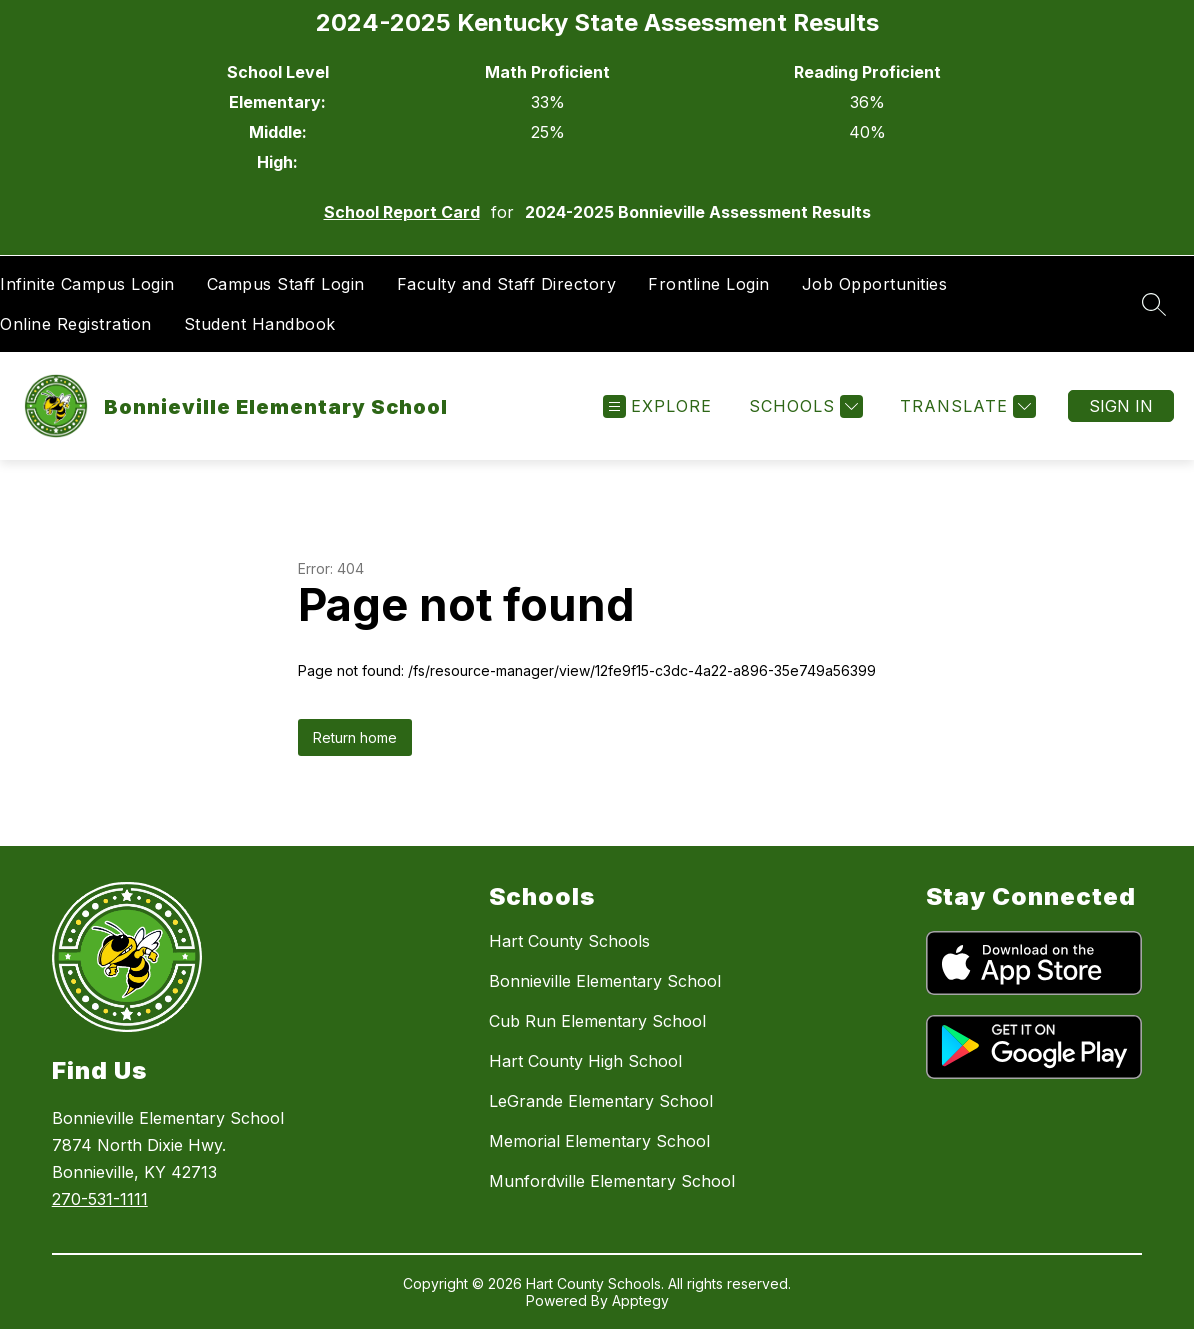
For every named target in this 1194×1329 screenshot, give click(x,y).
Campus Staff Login (286, 284)
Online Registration (76, 324)
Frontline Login (709, 284)
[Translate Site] (965, 406)
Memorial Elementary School (599, 1141)
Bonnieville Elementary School (605, 981)
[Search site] (1154, 304)
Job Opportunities (875, 284)
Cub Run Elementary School (597, 1021)
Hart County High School (585, 1061)
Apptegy (640, 1300)
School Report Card (402, 212)
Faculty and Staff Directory (507, 284)
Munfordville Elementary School (612, 1181)
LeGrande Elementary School (601, 1101)
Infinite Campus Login (87, 284)
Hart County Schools (569, 941)
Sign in (1121, 406)
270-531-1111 (100, 1199)
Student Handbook (260, 324)
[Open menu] (657, 406)
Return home (355, 737)
